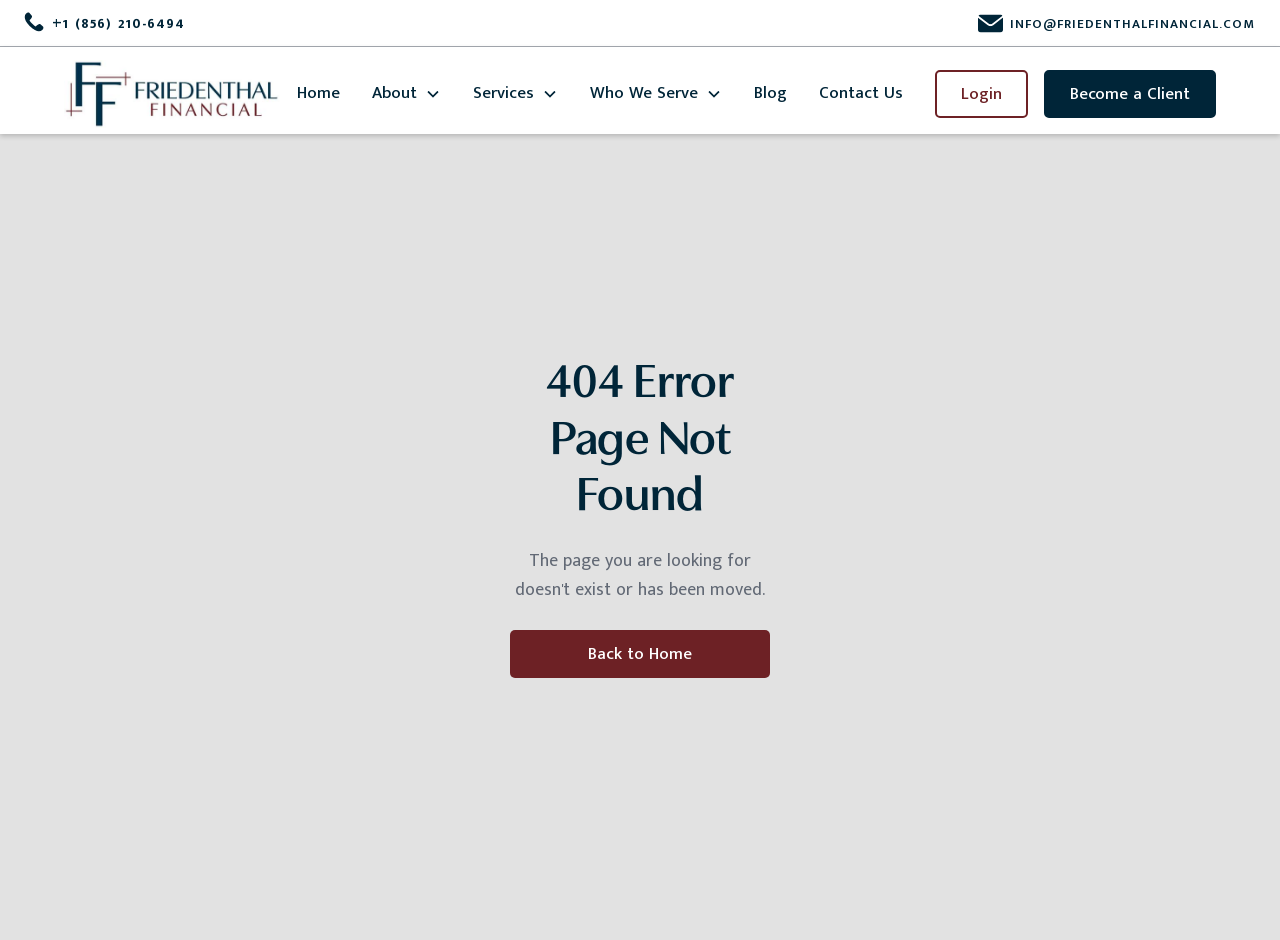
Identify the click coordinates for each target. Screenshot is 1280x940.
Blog (770, 93)
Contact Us (861, 93)
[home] (172, 94)
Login (981, 94)
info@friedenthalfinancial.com (1132, 24)
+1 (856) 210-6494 (118, 23)
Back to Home (640, 654)
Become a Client (1130, 94)
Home (318, 93)
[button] (406, 93)
